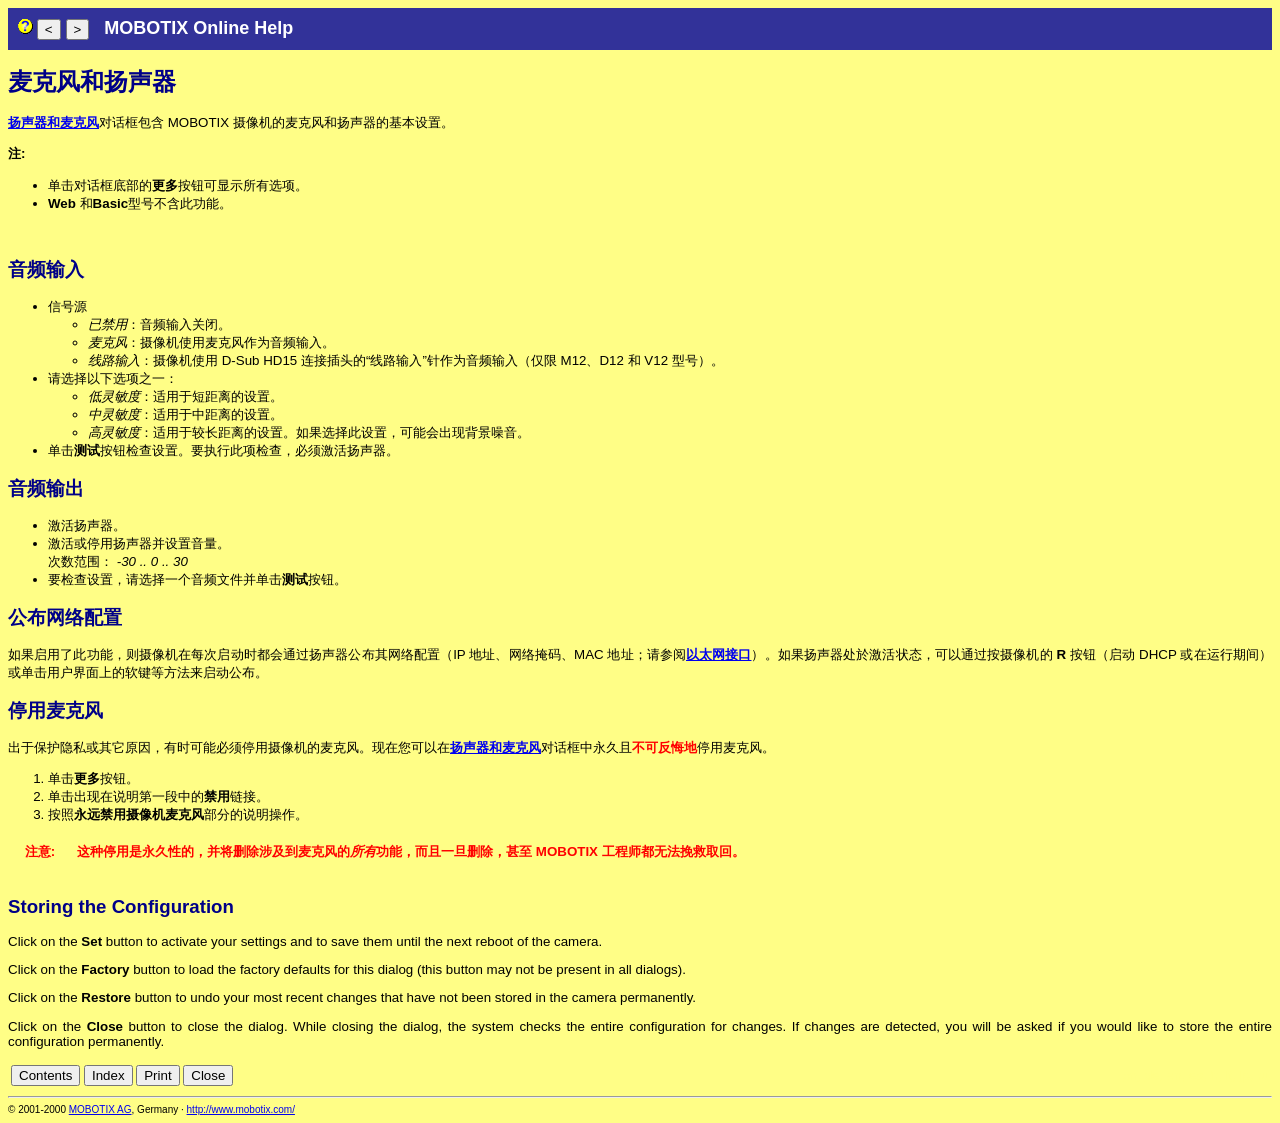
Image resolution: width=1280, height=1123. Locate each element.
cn (1130, 1075)
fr (1213, 1075)
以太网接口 (718, 654)
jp (1244, 1075)
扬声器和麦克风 (53, 122)
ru (1263, 1075)
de (1152, 1075)
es (1196, 1075)
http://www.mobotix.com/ (241, 1109)
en (1174, 1075)
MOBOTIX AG (100, 1109)
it (1228, 1075)
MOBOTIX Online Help (198, 28)
